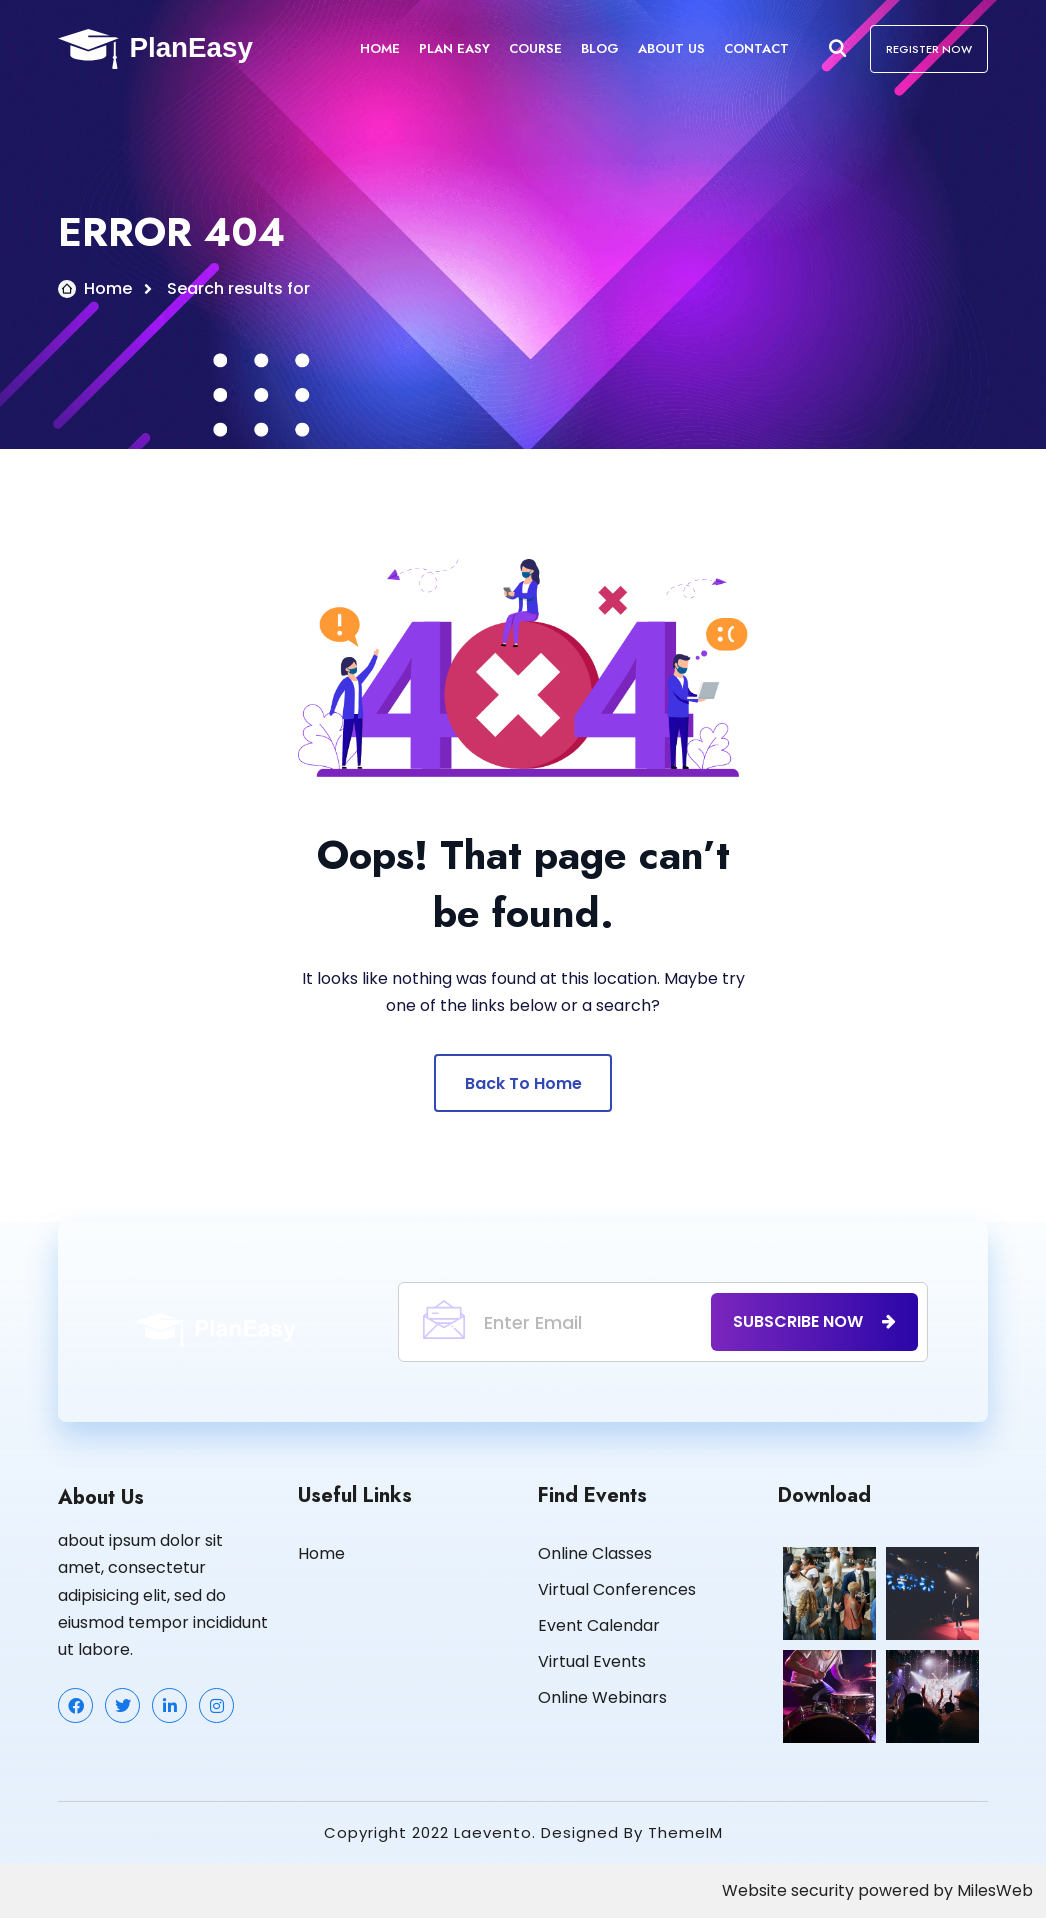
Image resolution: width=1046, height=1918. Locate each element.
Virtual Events (592, 1662)
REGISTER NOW (929, 49)
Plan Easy (454, 48)
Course (535, 48)
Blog (600, 48)
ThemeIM (685, 1833)
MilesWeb (995, 1891)
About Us (671, 48)
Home (380, 48)
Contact (756, 48)
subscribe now (814, 1322)
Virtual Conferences (617, 1590)
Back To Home (523, 1084)
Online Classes (595, 1554)
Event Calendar (599, 1626)
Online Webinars (602, 1698)
